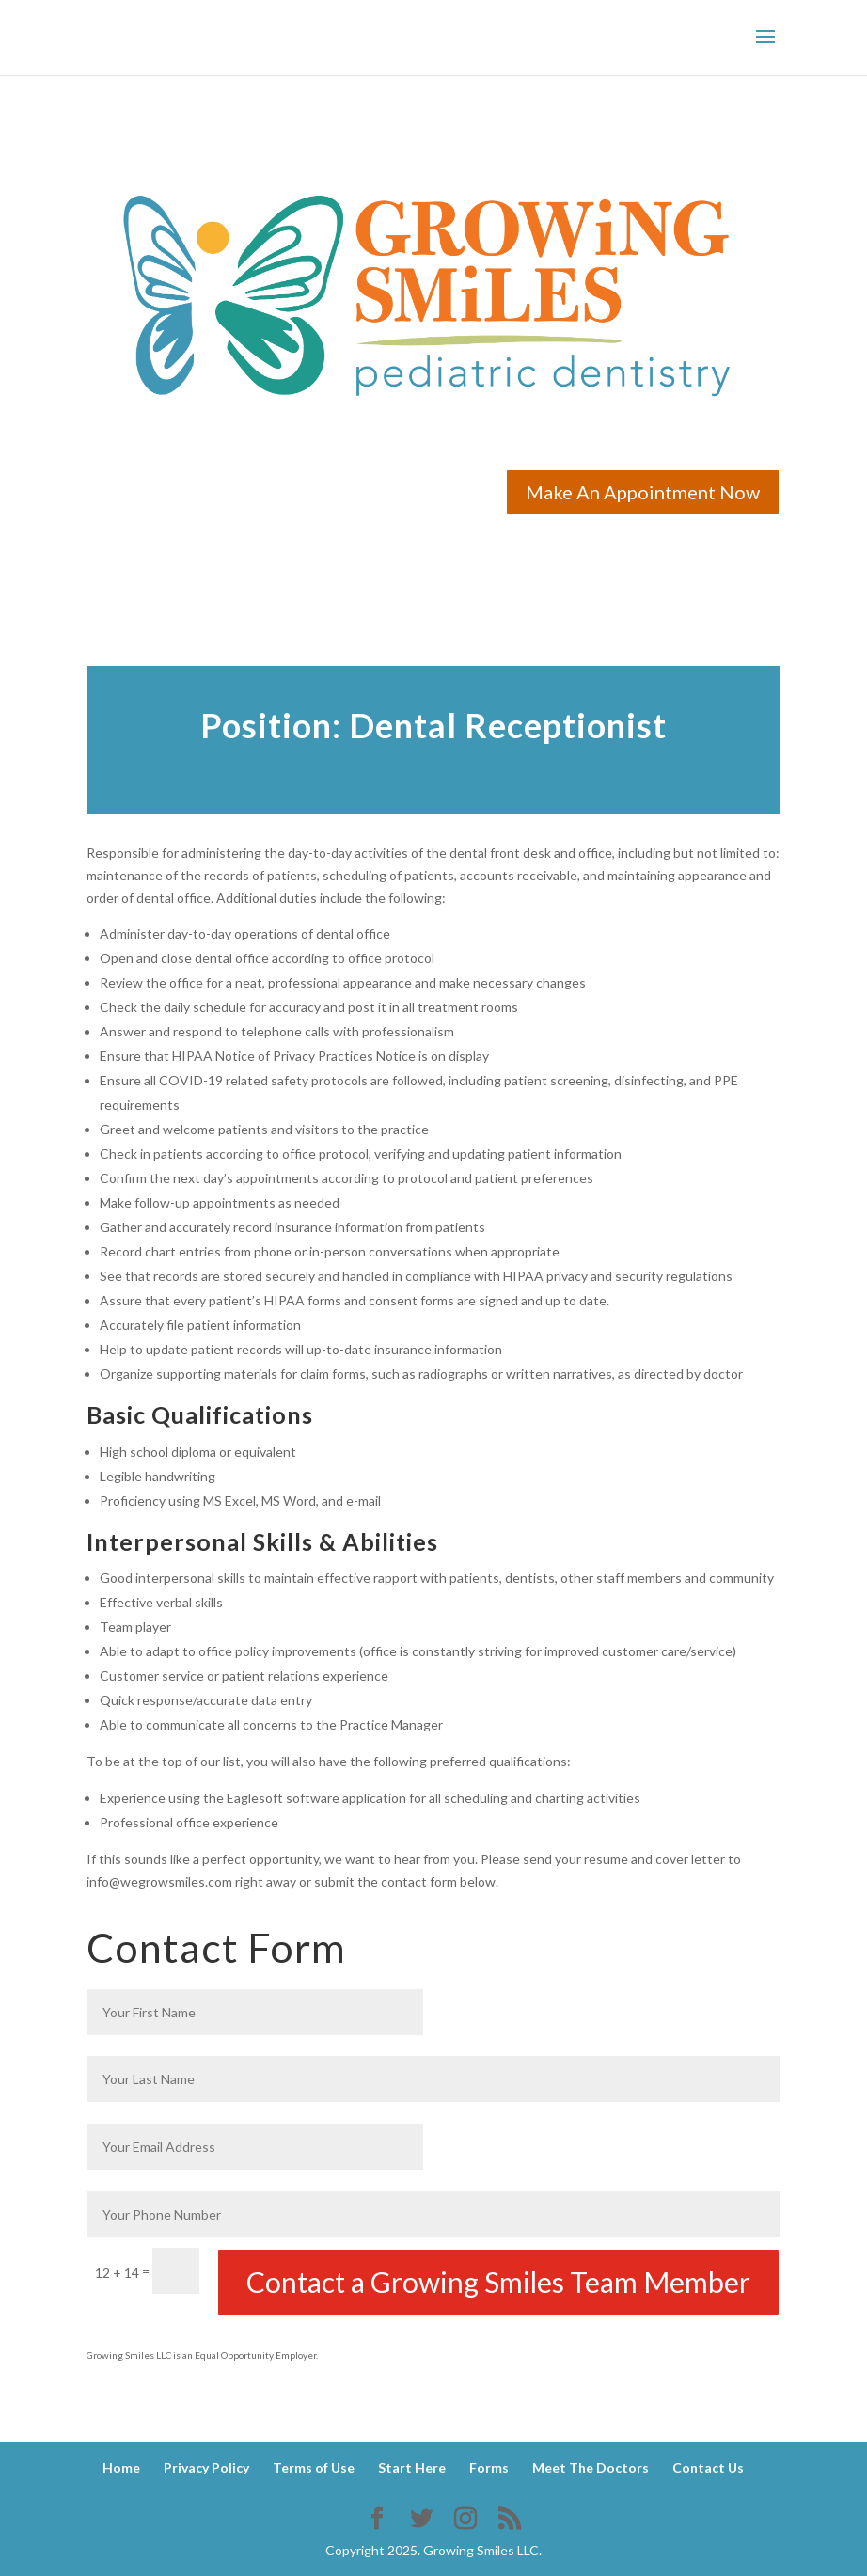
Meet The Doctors (590, 2467)
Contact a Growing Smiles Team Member (498, 2282)
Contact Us (708, 2467)
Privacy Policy (206, 2467)
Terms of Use (314, 2467)
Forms (489, 2467)
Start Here (412, 2467)
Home (121, 2467)
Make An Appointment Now (643, 492)
